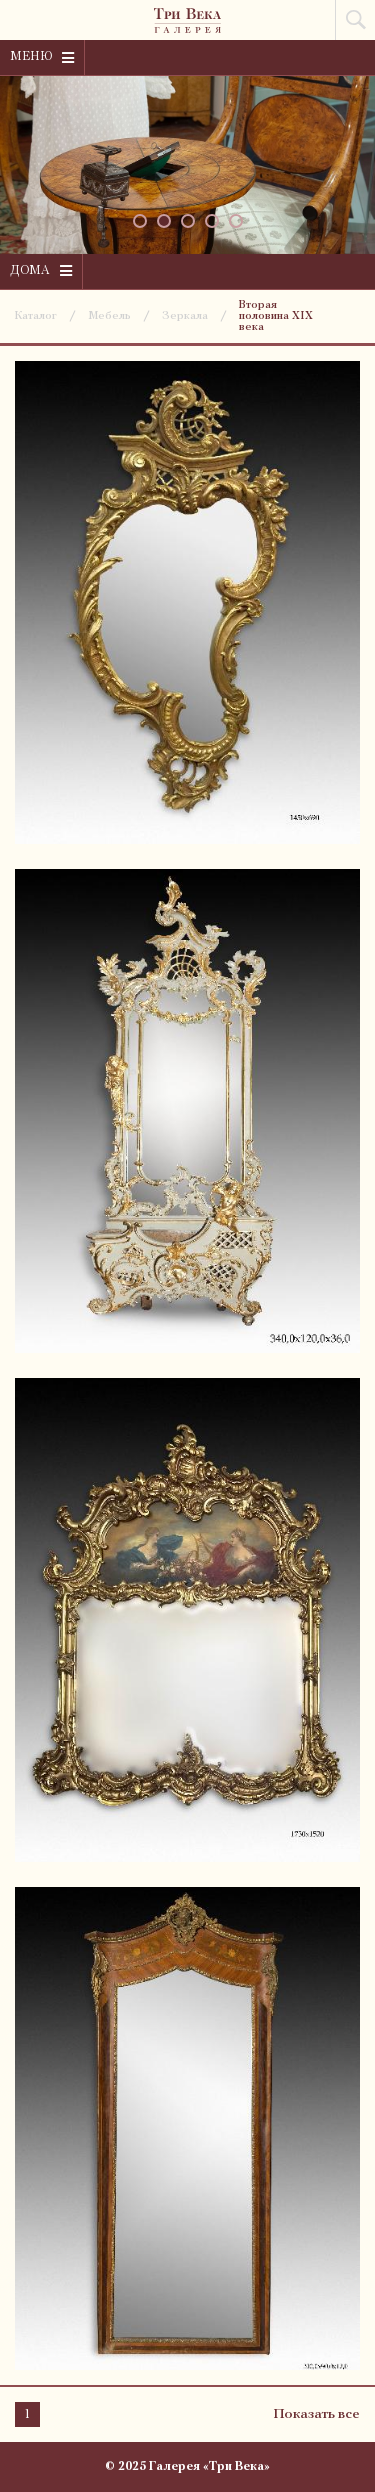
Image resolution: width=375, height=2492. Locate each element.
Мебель (109, 316)
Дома (41, 271)
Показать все (316, 2414)
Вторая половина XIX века (276, 316)
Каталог (36, 316)
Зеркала (185, 316)
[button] (140, 221)
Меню (42, 58)
